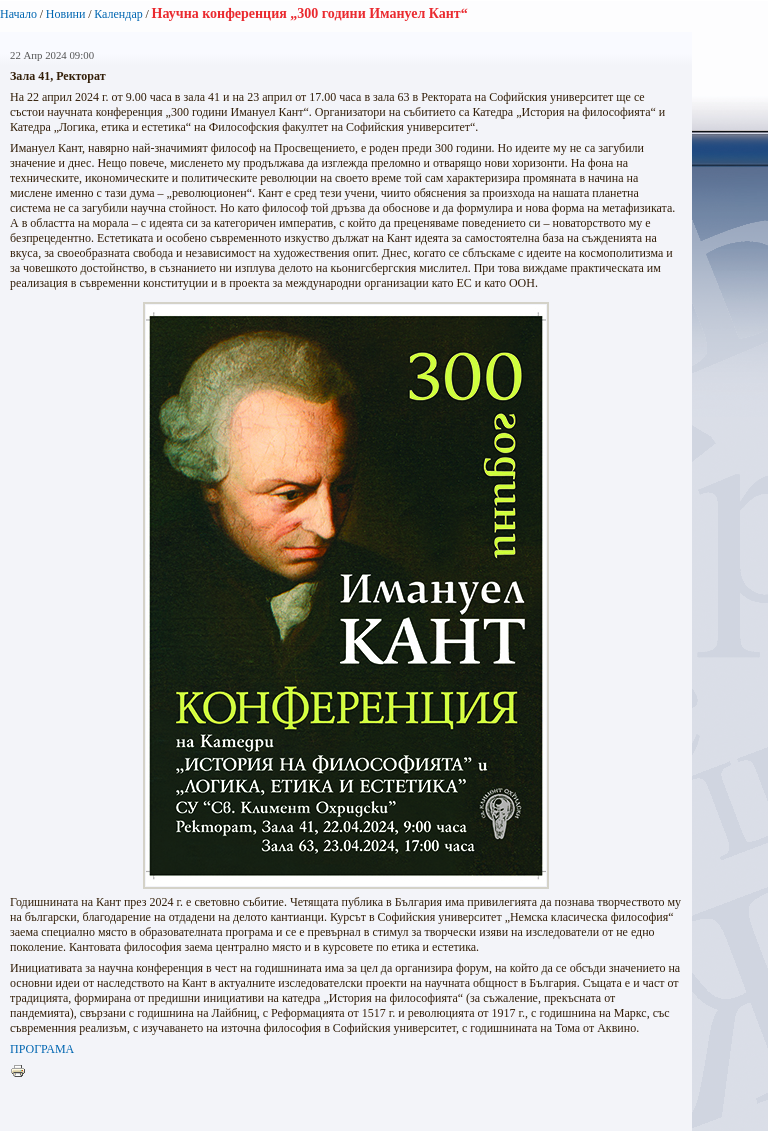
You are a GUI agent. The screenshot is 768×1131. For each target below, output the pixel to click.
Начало (18, 14)
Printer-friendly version (23, 1072)
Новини (66, 14)
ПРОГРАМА (42, 1049)
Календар (118, 14)
